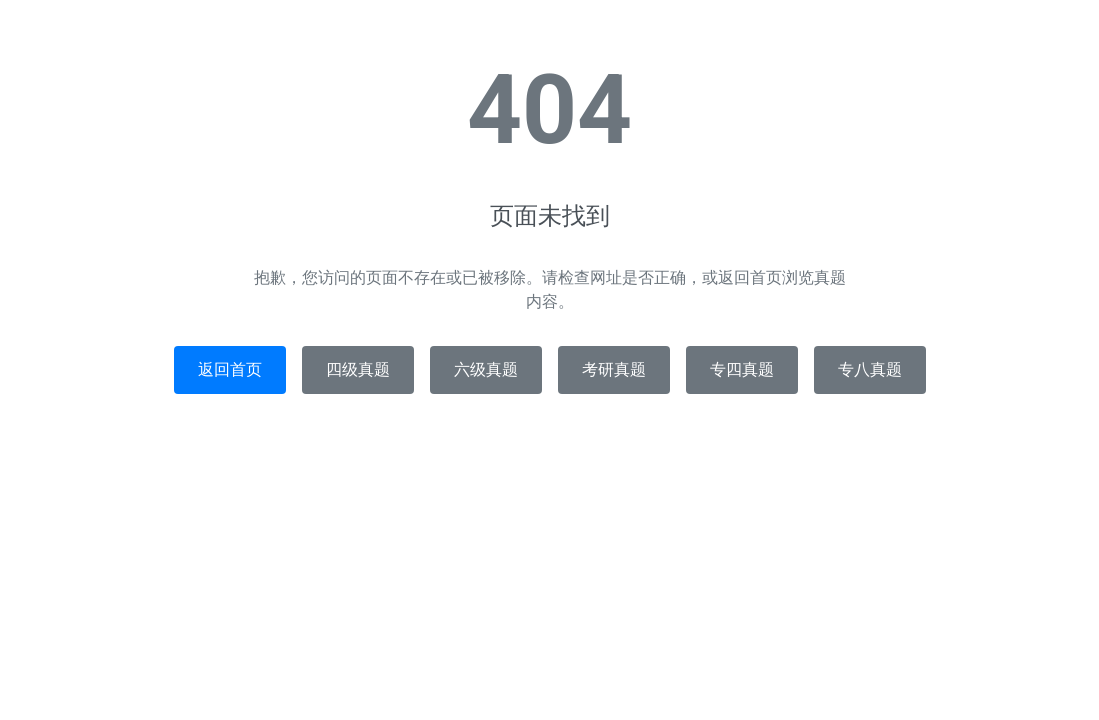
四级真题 (358, 369)
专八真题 (870, 369)
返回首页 (230, 369)
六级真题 (486, 369)
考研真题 (614, 369)
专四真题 (742, 369)
